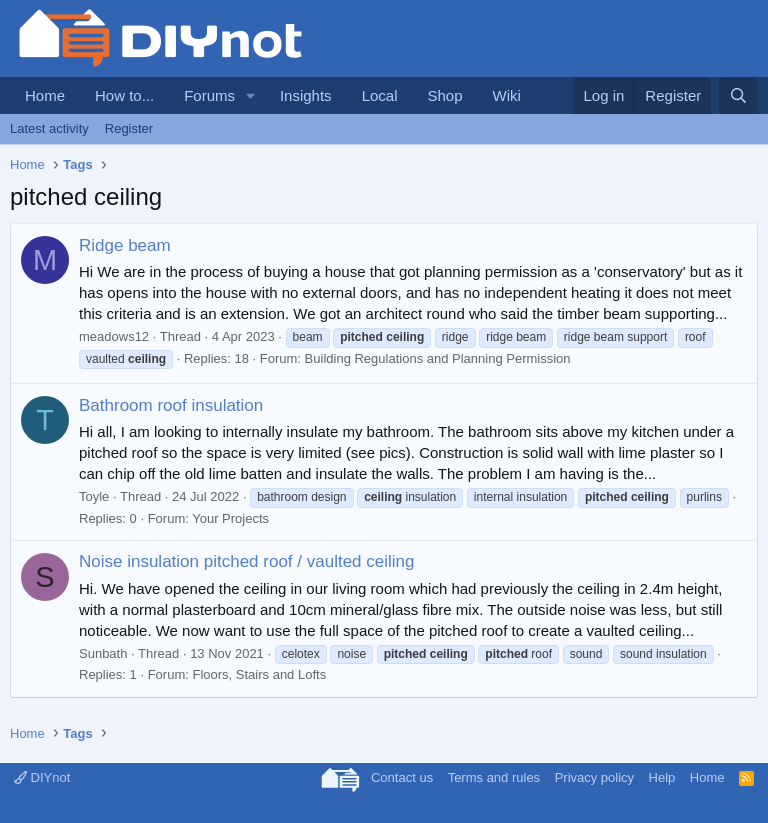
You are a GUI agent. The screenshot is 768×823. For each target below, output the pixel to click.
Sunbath (103, 653)
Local (380, 95)
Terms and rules (494, 777)
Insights (306, 95)
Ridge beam (125, 245)
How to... (124, 95)
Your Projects (230, 518)
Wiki (507, 95)
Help (662, 777)
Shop (444, 95)
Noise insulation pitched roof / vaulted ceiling (246, 561)
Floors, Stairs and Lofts (259, 674)
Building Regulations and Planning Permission (438, 358)
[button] (251, 95)
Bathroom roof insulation (171, 405)
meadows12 (114, 336)
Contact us (402, 777)
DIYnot (42, 777)
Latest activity (49, 128)
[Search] (738, 95)
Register (129, 128)
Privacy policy (594, 777)
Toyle (94, 496)
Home (45, 95)
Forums (209, 95)
